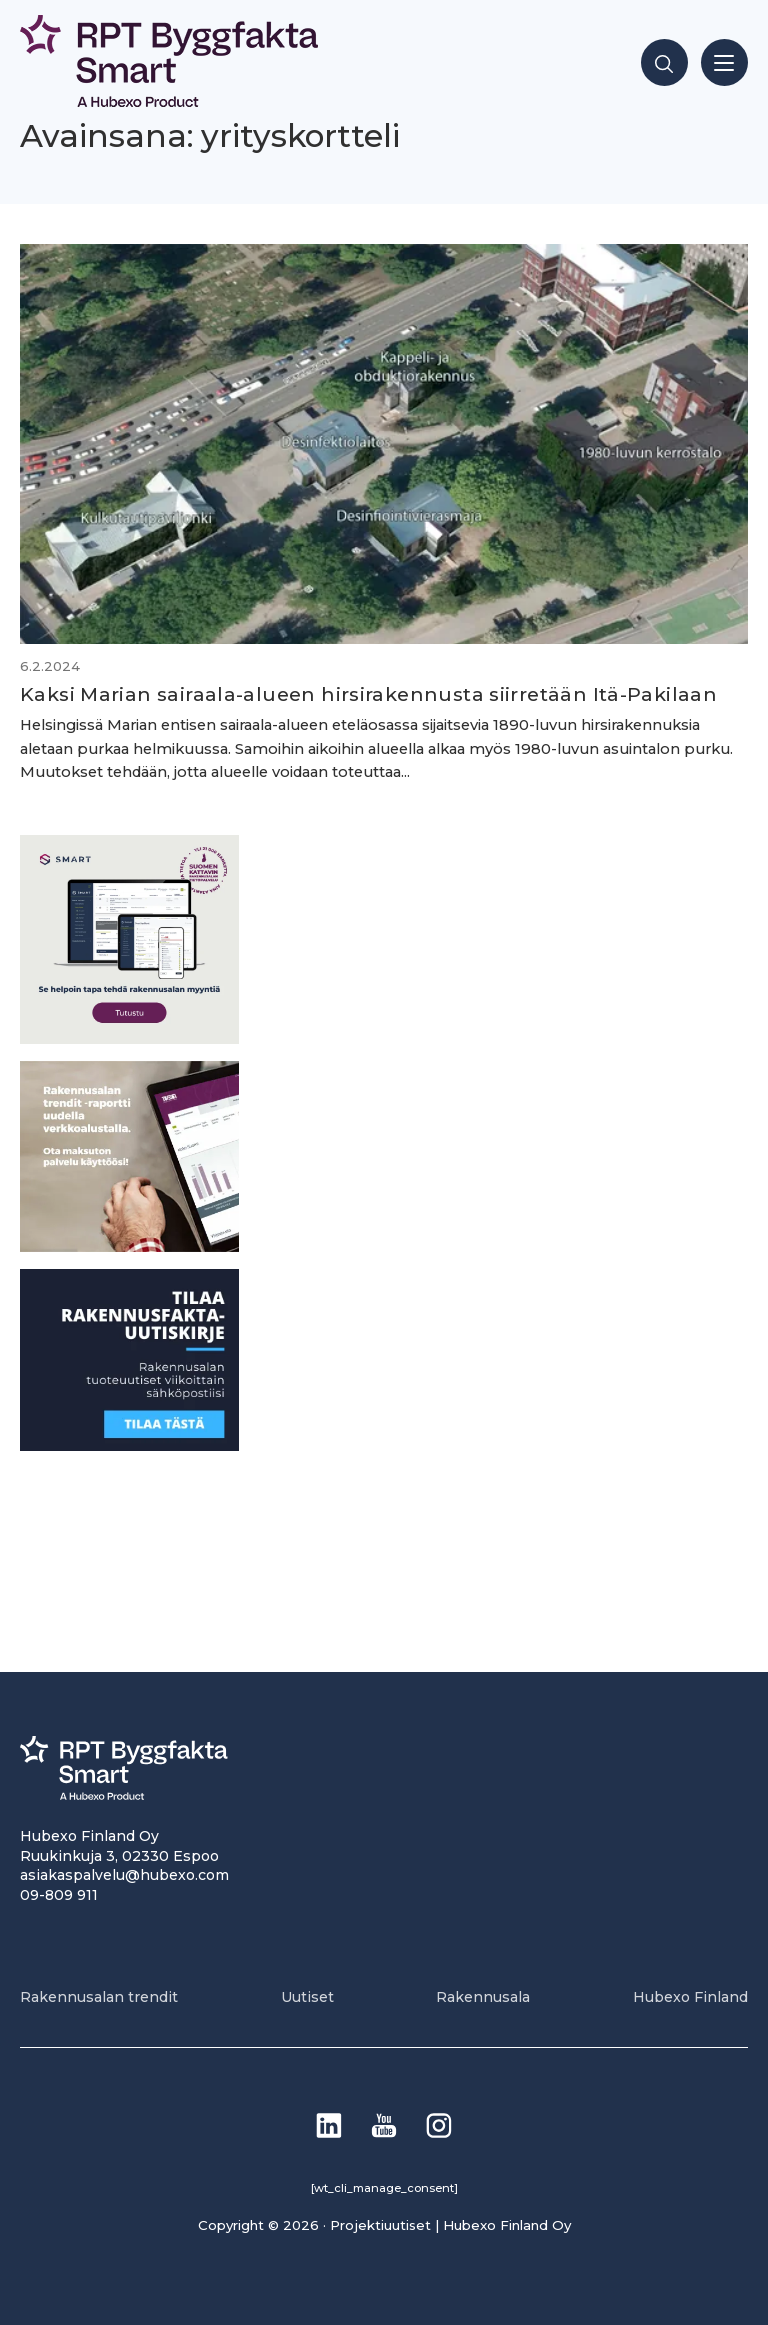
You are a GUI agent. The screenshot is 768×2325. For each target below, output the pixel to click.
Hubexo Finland (690, 1997)
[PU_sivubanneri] (129, 1246)
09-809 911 (59, 1895)
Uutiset (307, 1997)
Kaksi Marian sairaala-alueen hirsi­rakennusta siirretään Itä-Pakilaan (368, 694)
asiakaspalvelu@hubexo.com (124, 1875)
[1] (129, 1445)
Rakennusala (483, 1997)
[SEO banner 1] (129, 1038)
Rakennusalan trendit (99, 1997)
